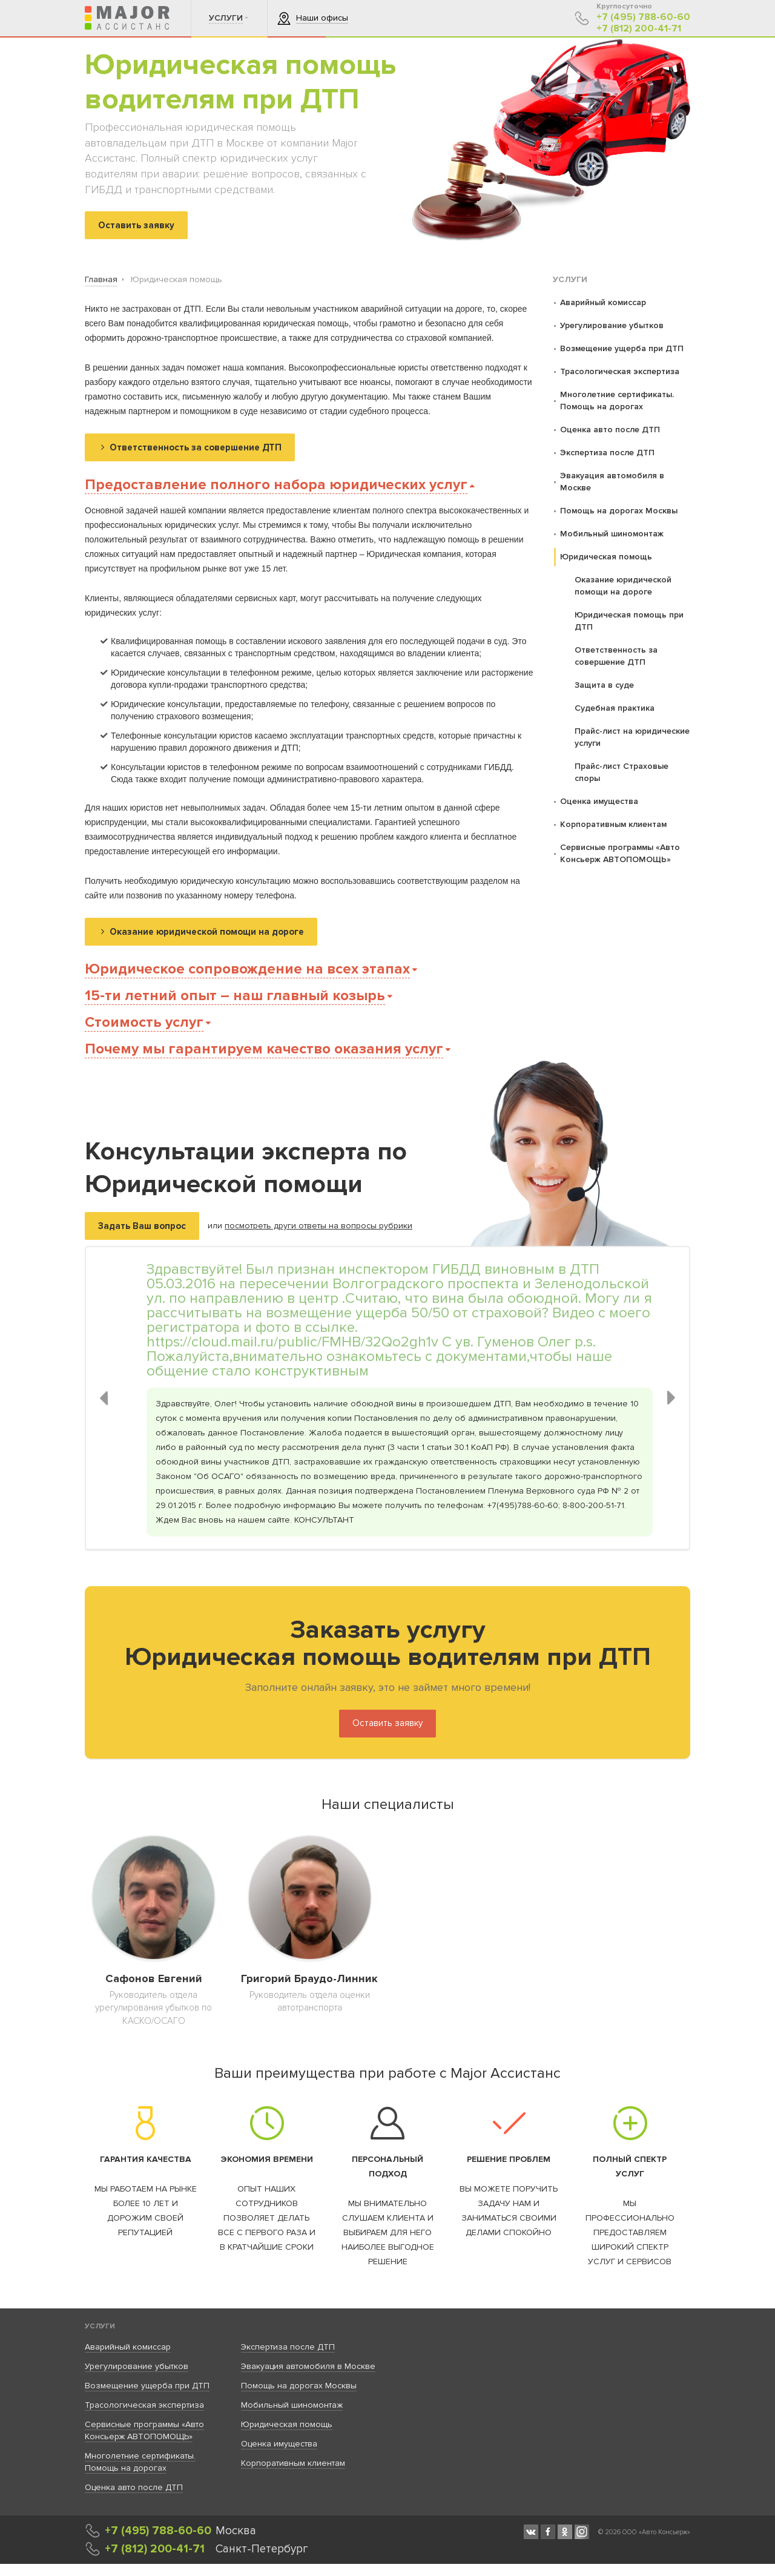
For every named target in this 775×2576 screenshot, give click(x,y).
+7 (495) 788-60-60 (643, 17)
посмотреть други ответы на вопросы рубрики (318, 1225)
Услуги (100, 2326)
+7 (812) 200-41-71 (638, 29)
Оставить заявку (387, 1723)
